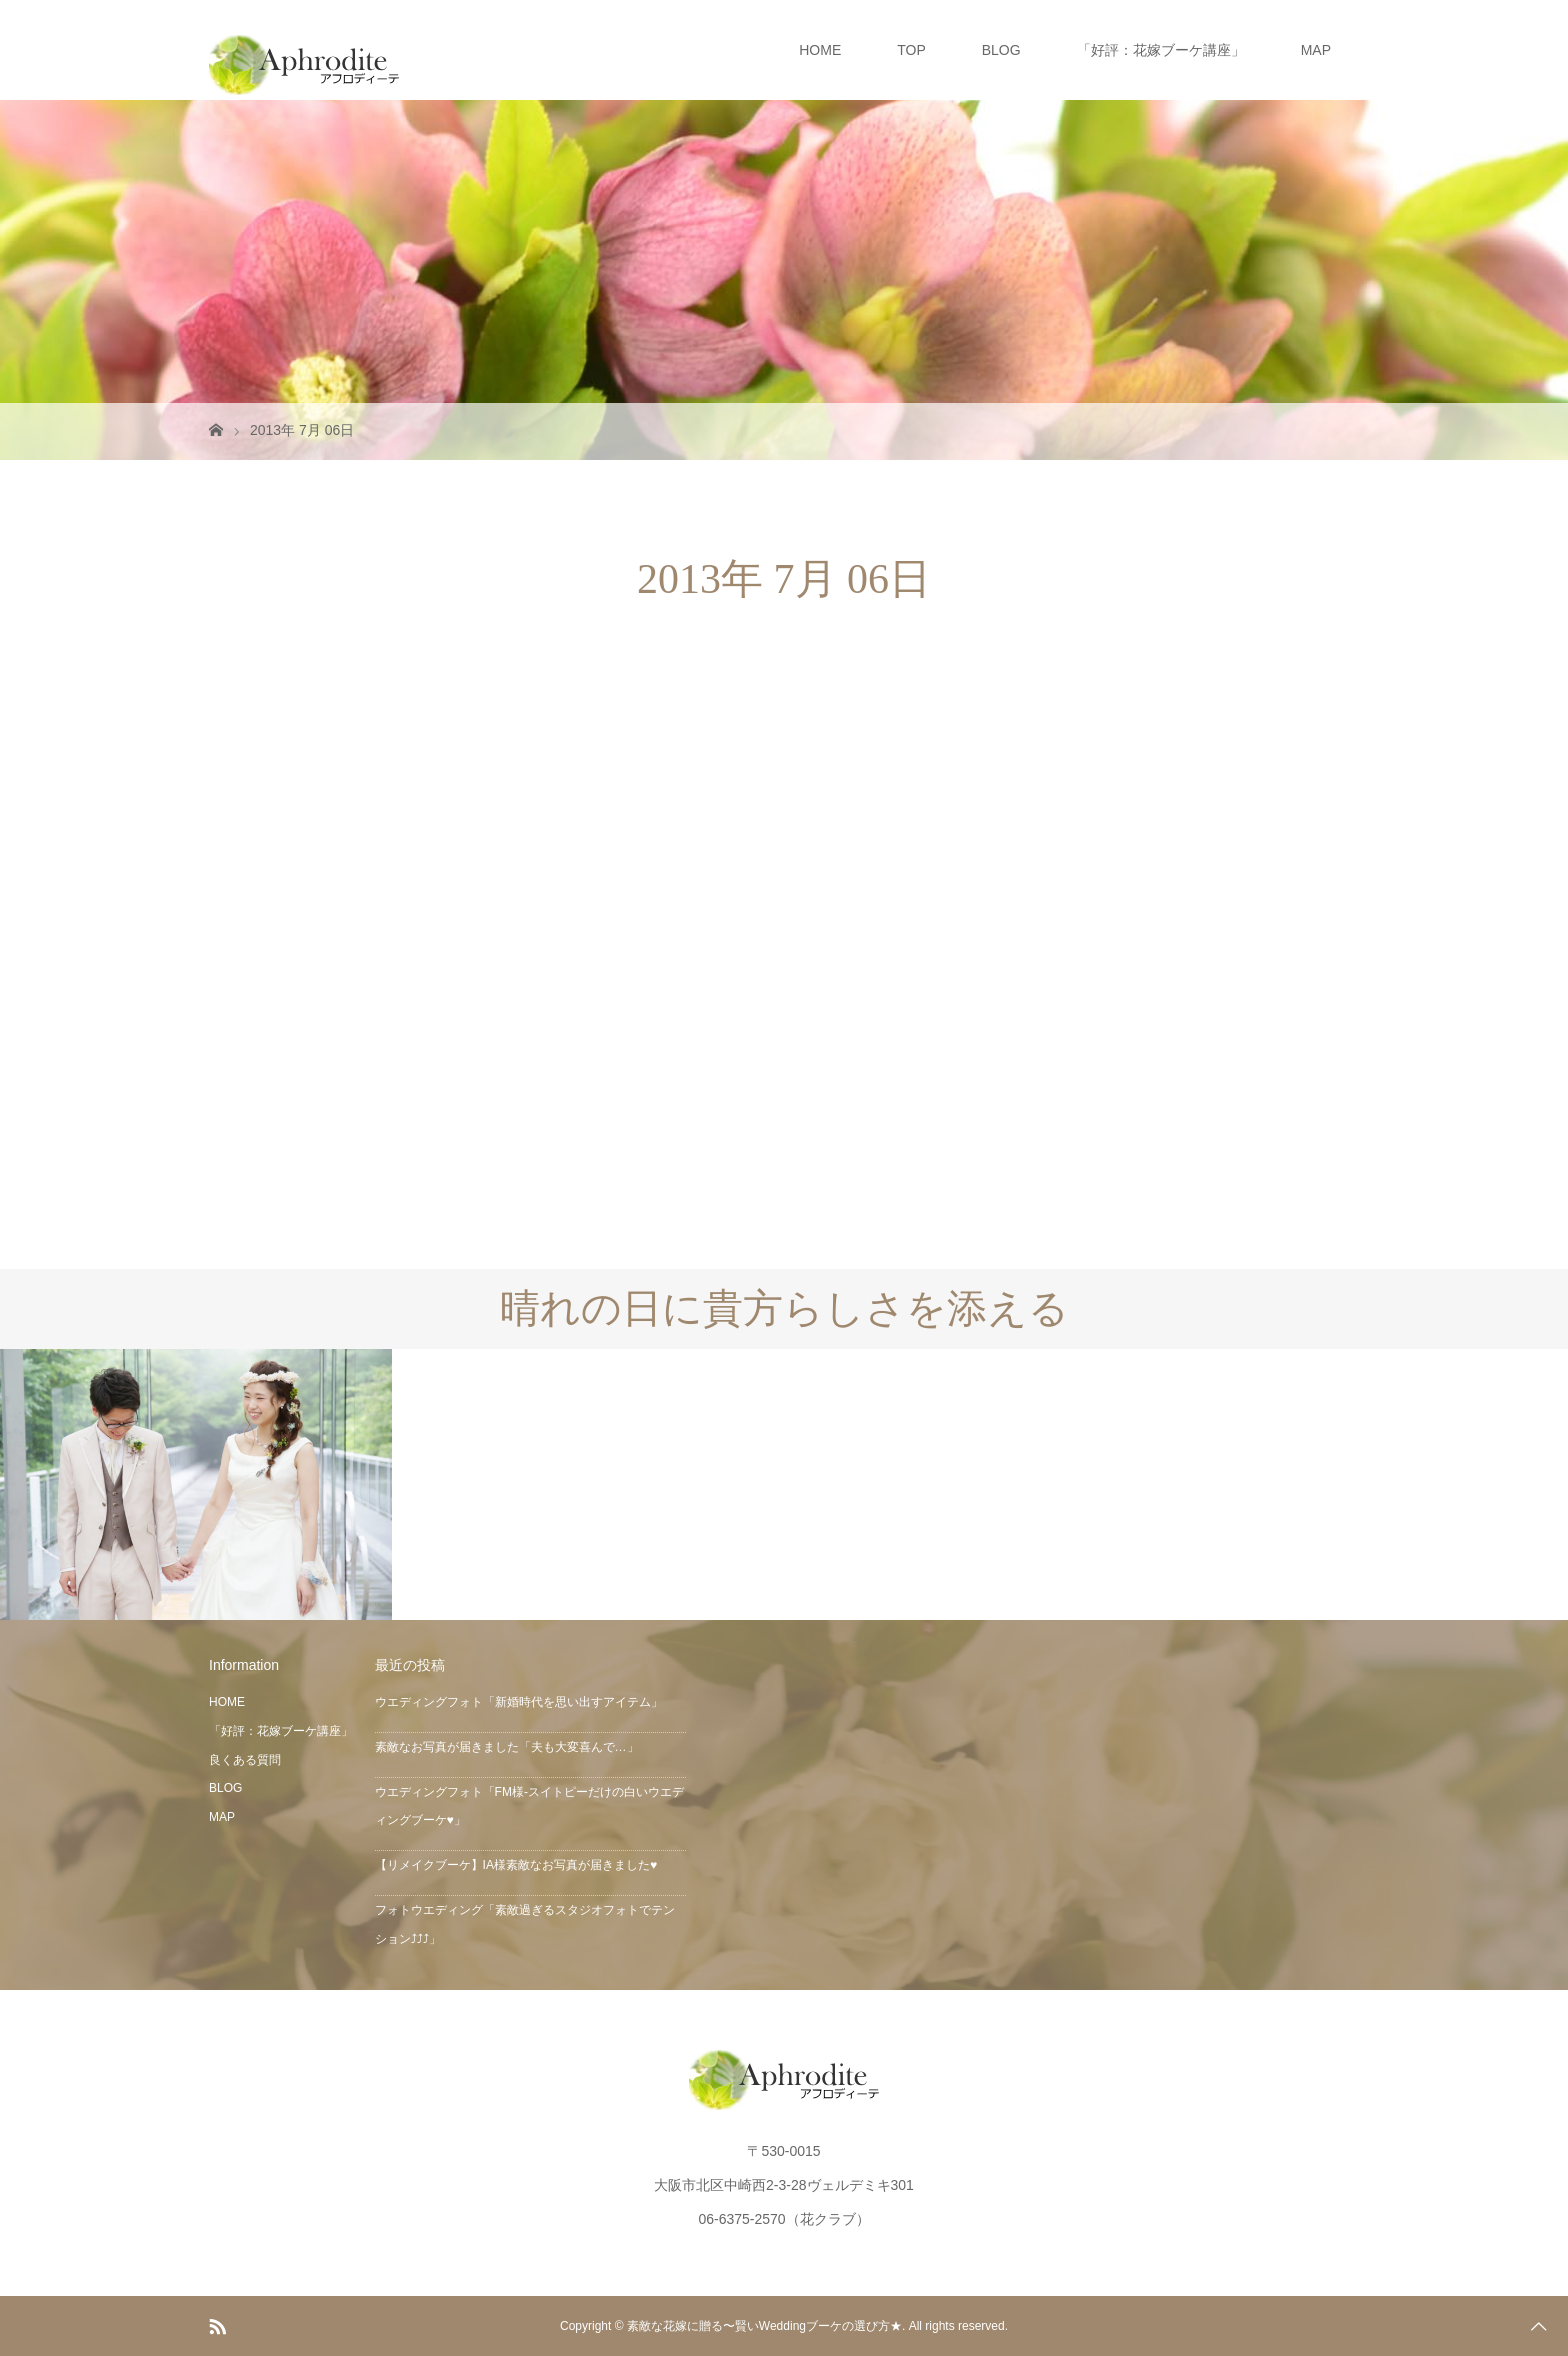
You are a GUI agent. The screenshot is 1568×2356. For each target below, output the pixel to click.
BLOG (1001, 50)
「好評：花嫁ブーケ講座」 (1161, 50)
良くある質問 (245, 1760)
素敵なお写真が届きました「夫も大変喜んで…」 (507, 1747)
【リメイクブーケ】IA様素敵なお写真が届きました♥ (516, 1865)
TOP (911, 50)
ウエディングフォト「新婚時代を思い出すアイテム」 (519, 1702)
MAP (1316, 50)
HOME (820, 50)
